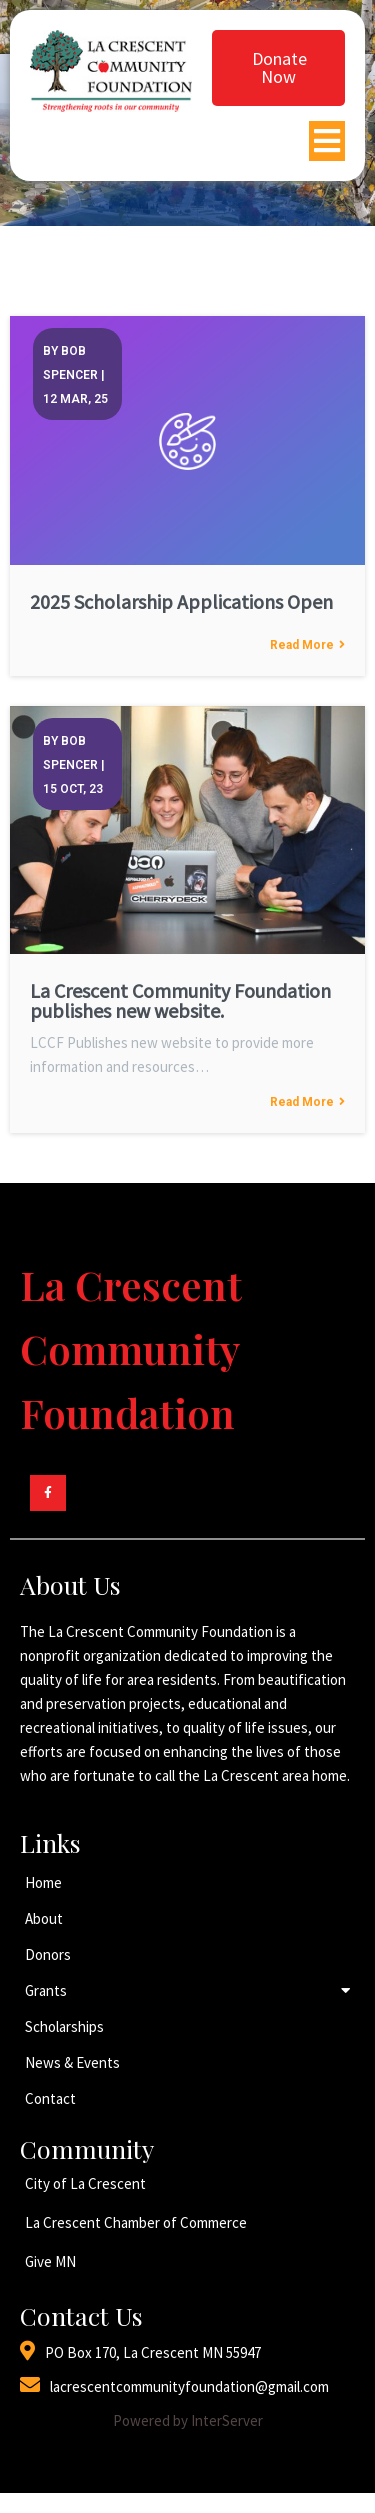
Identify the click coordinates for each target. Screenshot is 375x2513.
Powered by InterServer (188, 2420)
